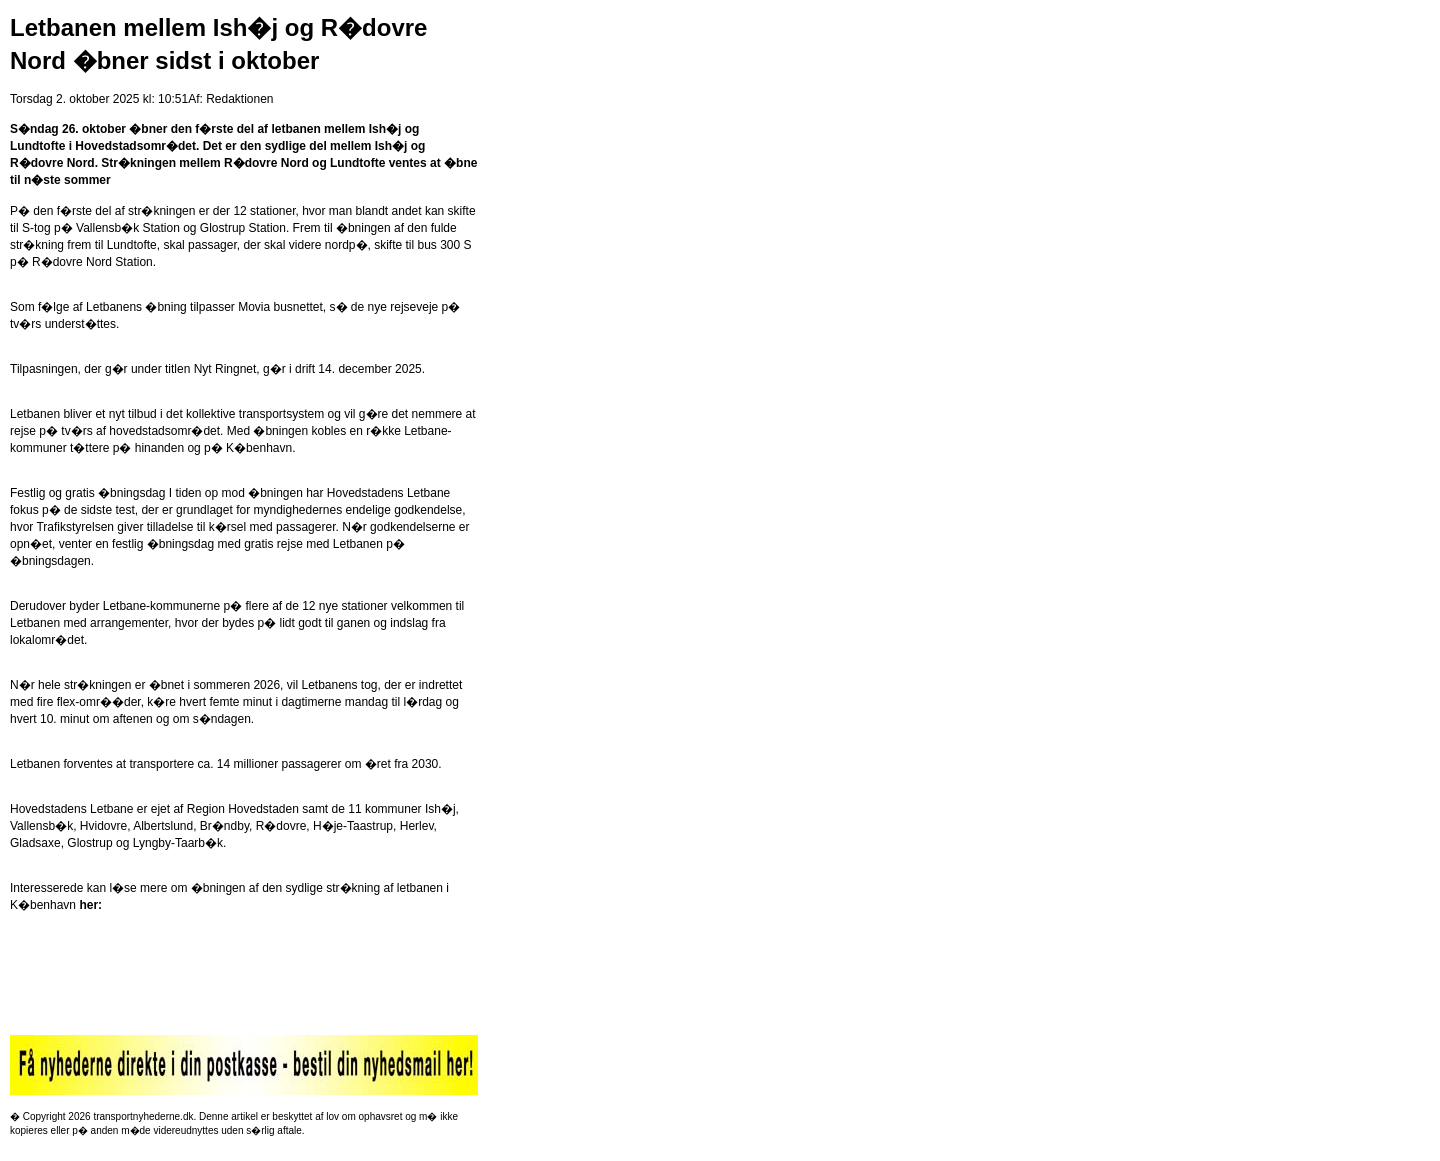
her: (90, 905)
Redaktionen (239, 99)
